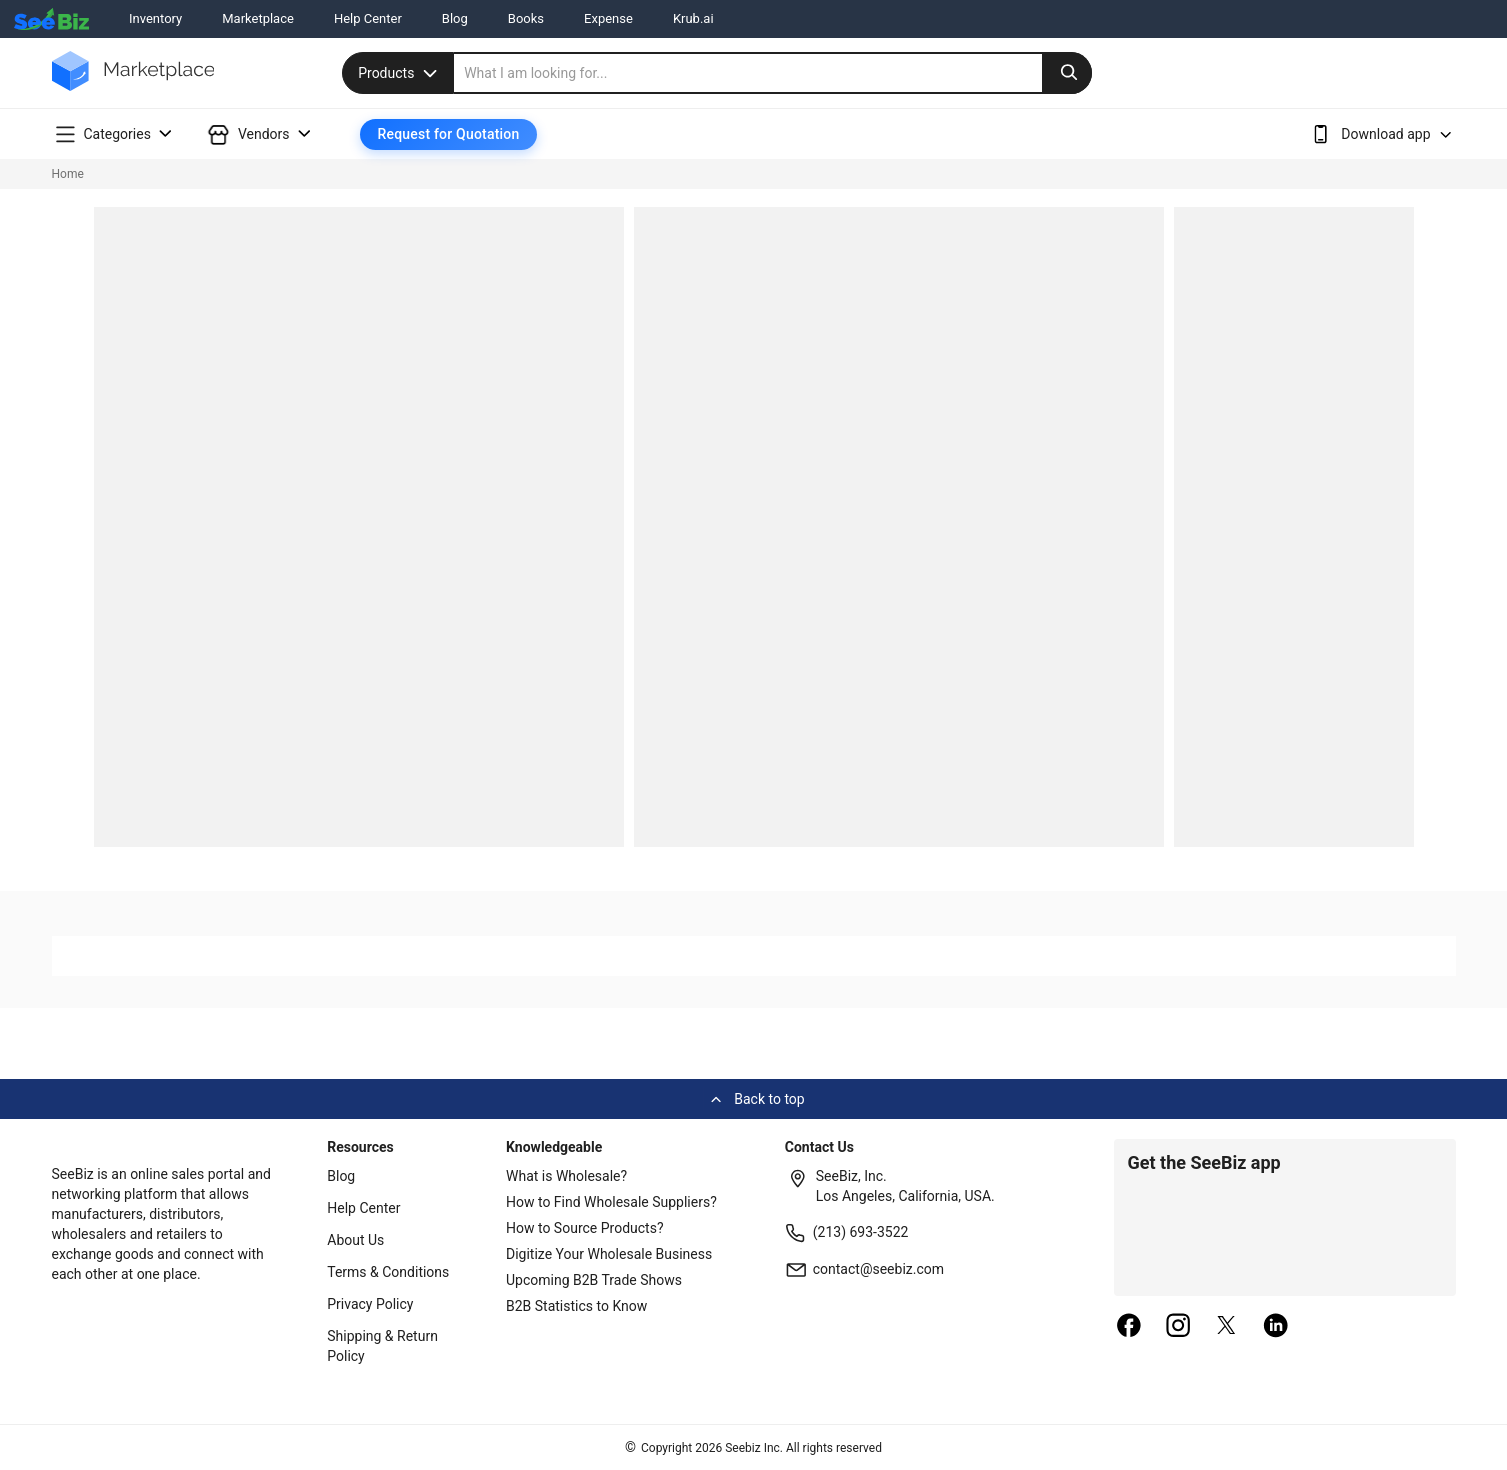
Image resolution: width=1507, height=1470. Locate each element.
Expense (608, 18)
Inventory (155, 18)
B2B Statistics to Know (576, 1306)
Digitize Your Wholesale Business (609, 1254)
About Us (355, 1240)
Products (400, 73)
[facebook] (1129, 1327)
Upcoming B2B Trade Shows (594, 1280)
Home (68, 174)
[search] (773, 73)
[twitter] (1227, 1327)
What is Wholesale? (566, 1176)
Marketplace (258, 18)
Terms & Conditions (388, 1272)
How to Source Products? (585, 1228)
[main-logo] (133, 85)
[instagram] (1178, 1327)
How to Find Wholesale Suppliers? (611, 1202)
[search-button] (1067, 73)
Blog (455, 18)
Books (526, 18)
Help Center (368, 18)
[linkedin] (1276, 1327)
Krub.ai (693, 18)
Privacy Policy (370, 1304)
